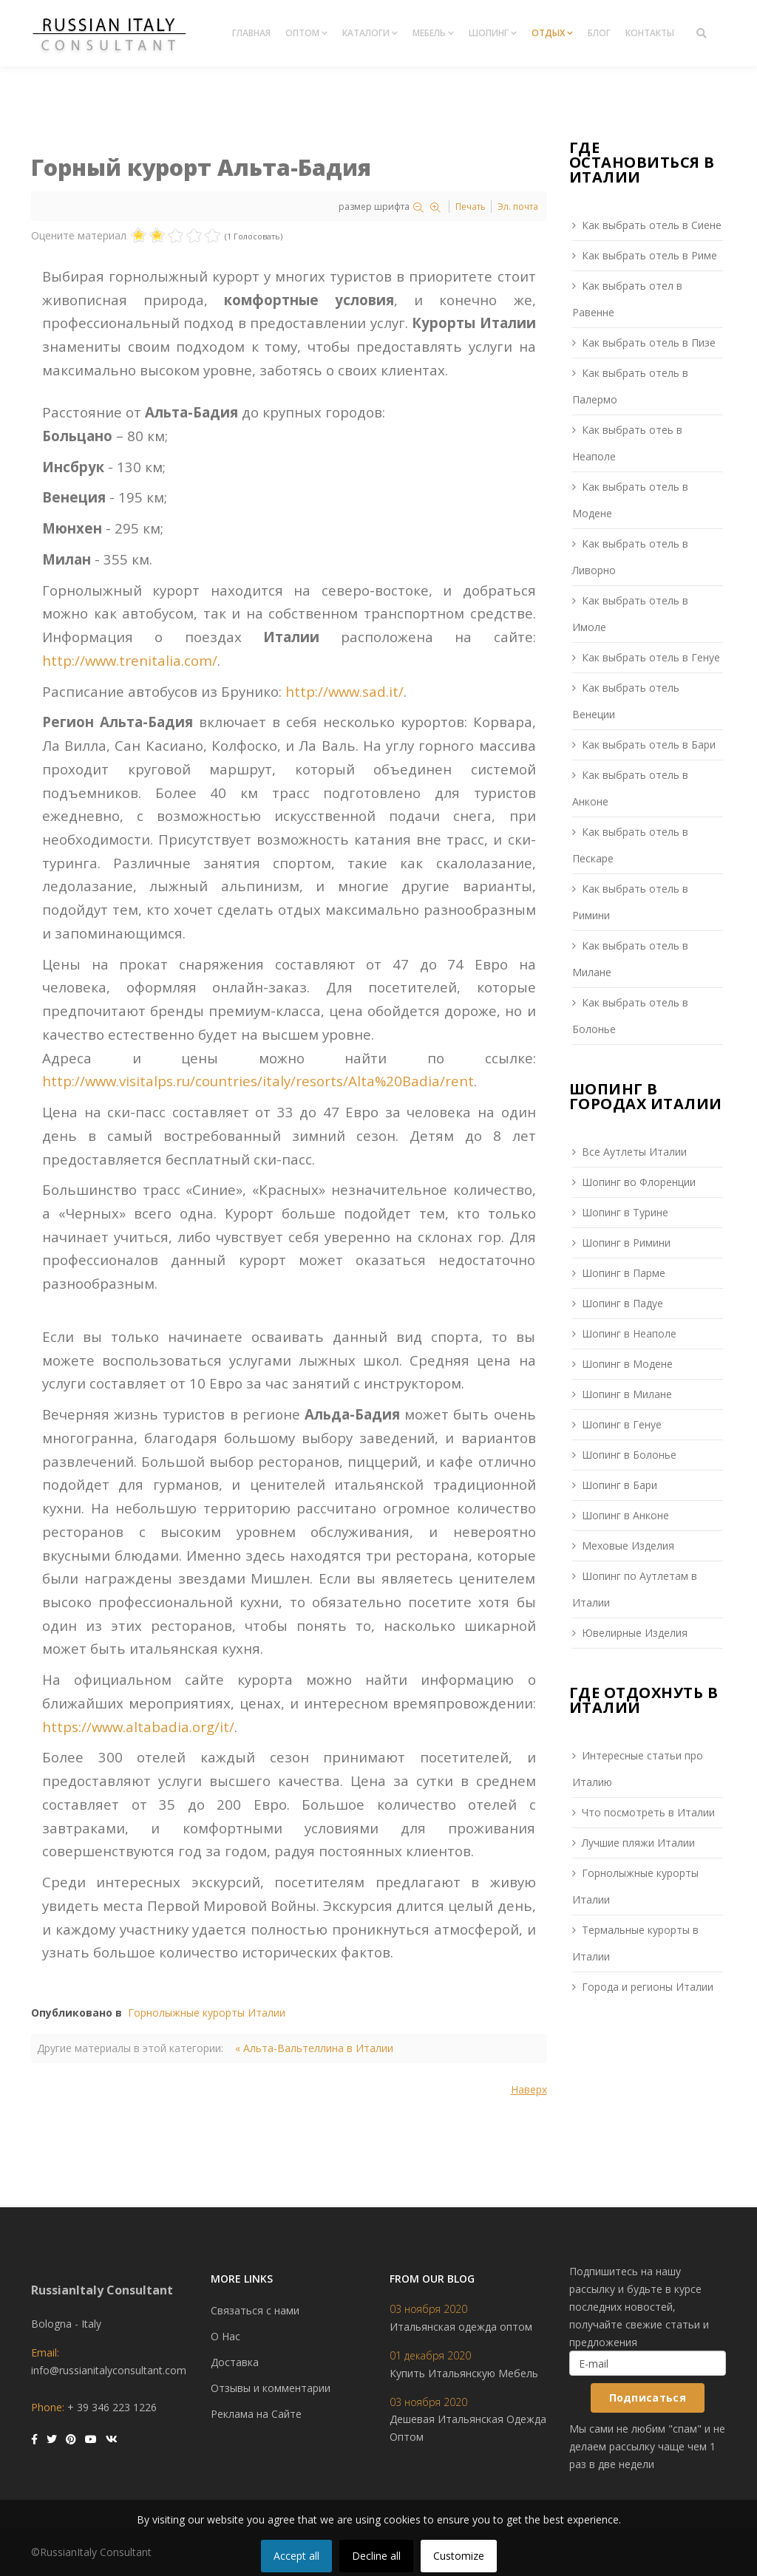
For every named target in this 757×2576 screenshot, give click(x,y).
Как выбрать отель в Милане (630, 958)
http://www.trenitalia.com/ (129, 660)
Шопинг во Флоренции (639, 1182)
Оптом (302, 33)
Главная (251, 33)
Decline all (376, 2556)
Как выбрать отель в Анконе (630, 788)
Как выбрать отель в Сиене (652, 225)
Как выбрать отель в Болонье (630, 1015)
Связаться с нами (255, 2310)
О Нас (225, 2336)
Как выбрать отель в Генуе (651, 657)
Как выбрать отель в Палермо (630, 386)
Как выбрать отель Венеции (625, 701)
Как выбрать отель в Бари (649, 744)
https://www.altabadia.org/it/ (138, 1726)
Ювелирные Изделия (635, 1633)
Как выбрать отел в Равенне (627, 299)
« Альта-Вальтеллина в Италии (314, 2048)
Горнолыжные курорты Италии (206, 2013)
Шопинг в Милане (627, 1394)
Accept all (296, 2556)
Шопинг (489, 33)
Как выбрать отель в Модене (630, 500)
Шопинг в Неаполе (629, 1333)
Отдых (548, 33)
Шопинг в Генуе (622, 1424)
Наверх (529, 2089)
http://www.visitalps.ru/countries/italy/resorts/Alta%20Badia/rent (258, 1080)
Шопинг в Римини (626, 1243)
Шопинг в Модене (627, 1364)
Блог (599, 33)
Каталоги (366, 33)
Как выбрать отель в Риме (649, 255)
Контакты (649, 33)
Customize (458, 2556)
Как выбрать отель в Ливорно (630, 556)
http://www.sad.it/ (344, 691)
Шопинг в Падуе (622, 1303)
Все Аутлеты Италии (634, 1152)
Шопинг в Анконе (625, 1515)
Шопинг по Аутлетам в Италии (634, 1589)
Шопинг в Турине (625, 1212)
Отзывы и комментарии (270, 2388)
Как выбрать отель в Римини (630, 902)
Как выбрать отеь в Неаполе (627, 443)
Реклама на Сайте (256, 2414)
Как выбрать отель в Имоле (630, 613)
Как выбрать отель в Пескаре (630, 845)
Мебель (429, 33)
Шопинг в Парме (623, 1273)
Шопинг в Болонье (629, 1455)
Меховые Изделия (628, 1546)
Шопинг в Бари (619, 1485)
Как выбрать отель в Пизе (649, 342)
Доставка (235, 2362)
